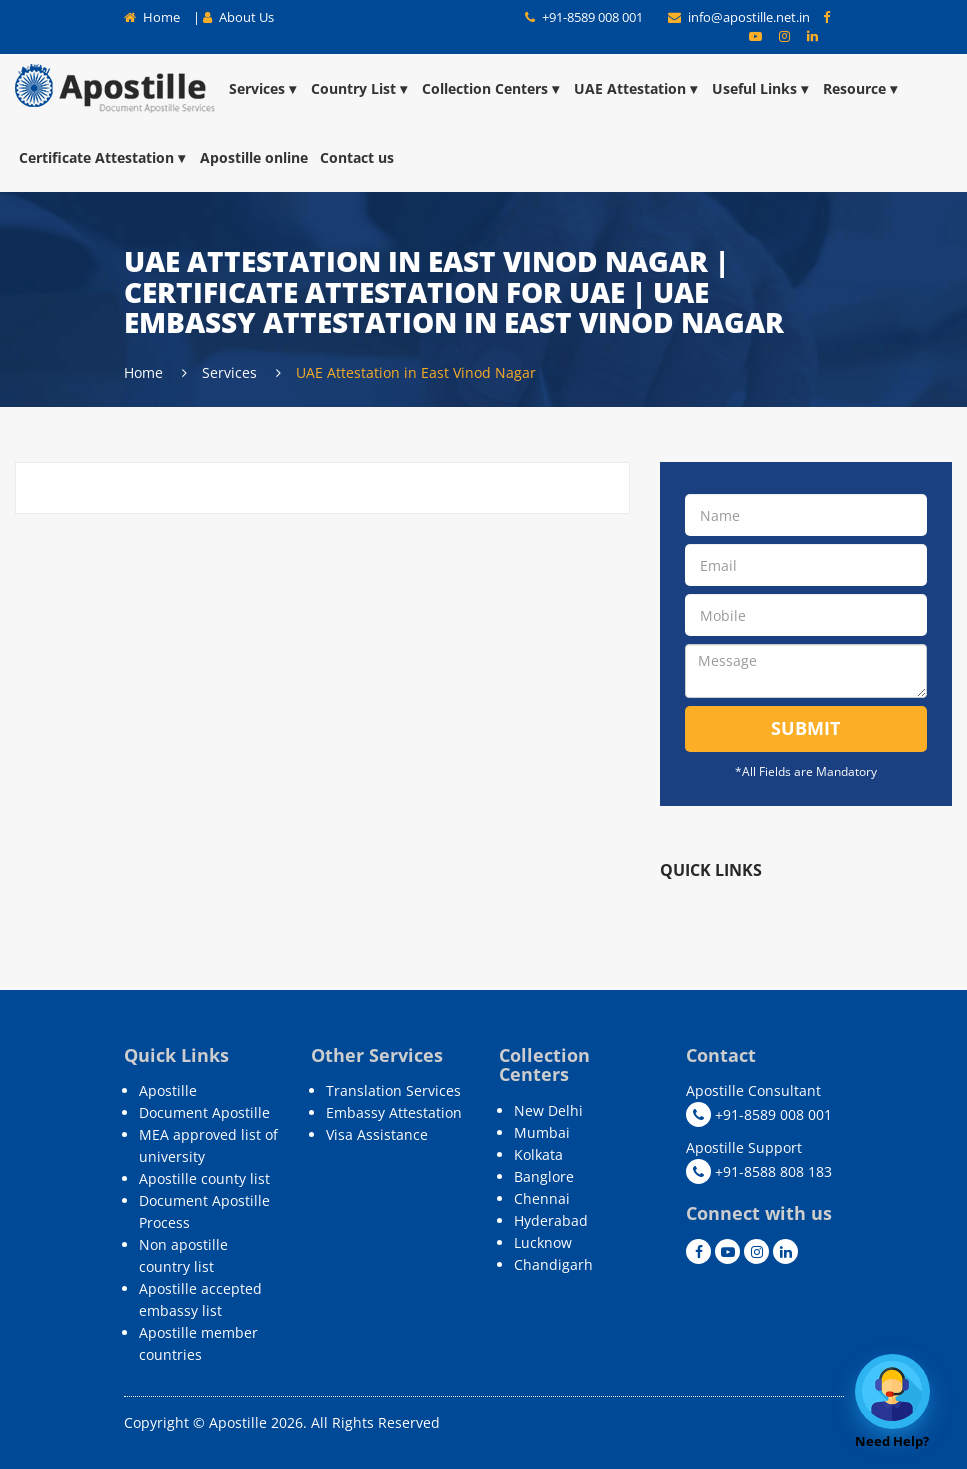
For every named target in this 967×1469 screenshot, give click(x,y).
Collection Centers (492, 88)
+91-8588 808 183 (759, 1171)
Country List (360, 88)
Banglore (544, 1176)
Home (152, 17)
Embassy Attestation (394, 1112)
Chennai (542, 1198)
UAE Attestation (637, 88)
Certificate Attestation (103, 157)
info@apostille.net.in (740, 17)
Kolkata (538, 1154)
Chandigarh (553, 1264)
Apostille (168, 1090)
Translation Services (393, 1090)
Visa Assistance (377, 1134)
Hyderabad (551, 1220)
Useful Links (761, 88)
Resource (861, 88)
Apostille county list (204, 1178)
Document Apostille (204, 1112)
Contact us (357, 157)
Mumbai (542, 1132)
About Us (238, 17)
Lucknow (543, 1242)
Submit (805, 728)
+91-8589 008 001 (584, 17)
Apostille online (254, 157)
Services (264, 88)
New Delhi (548, 1110)
